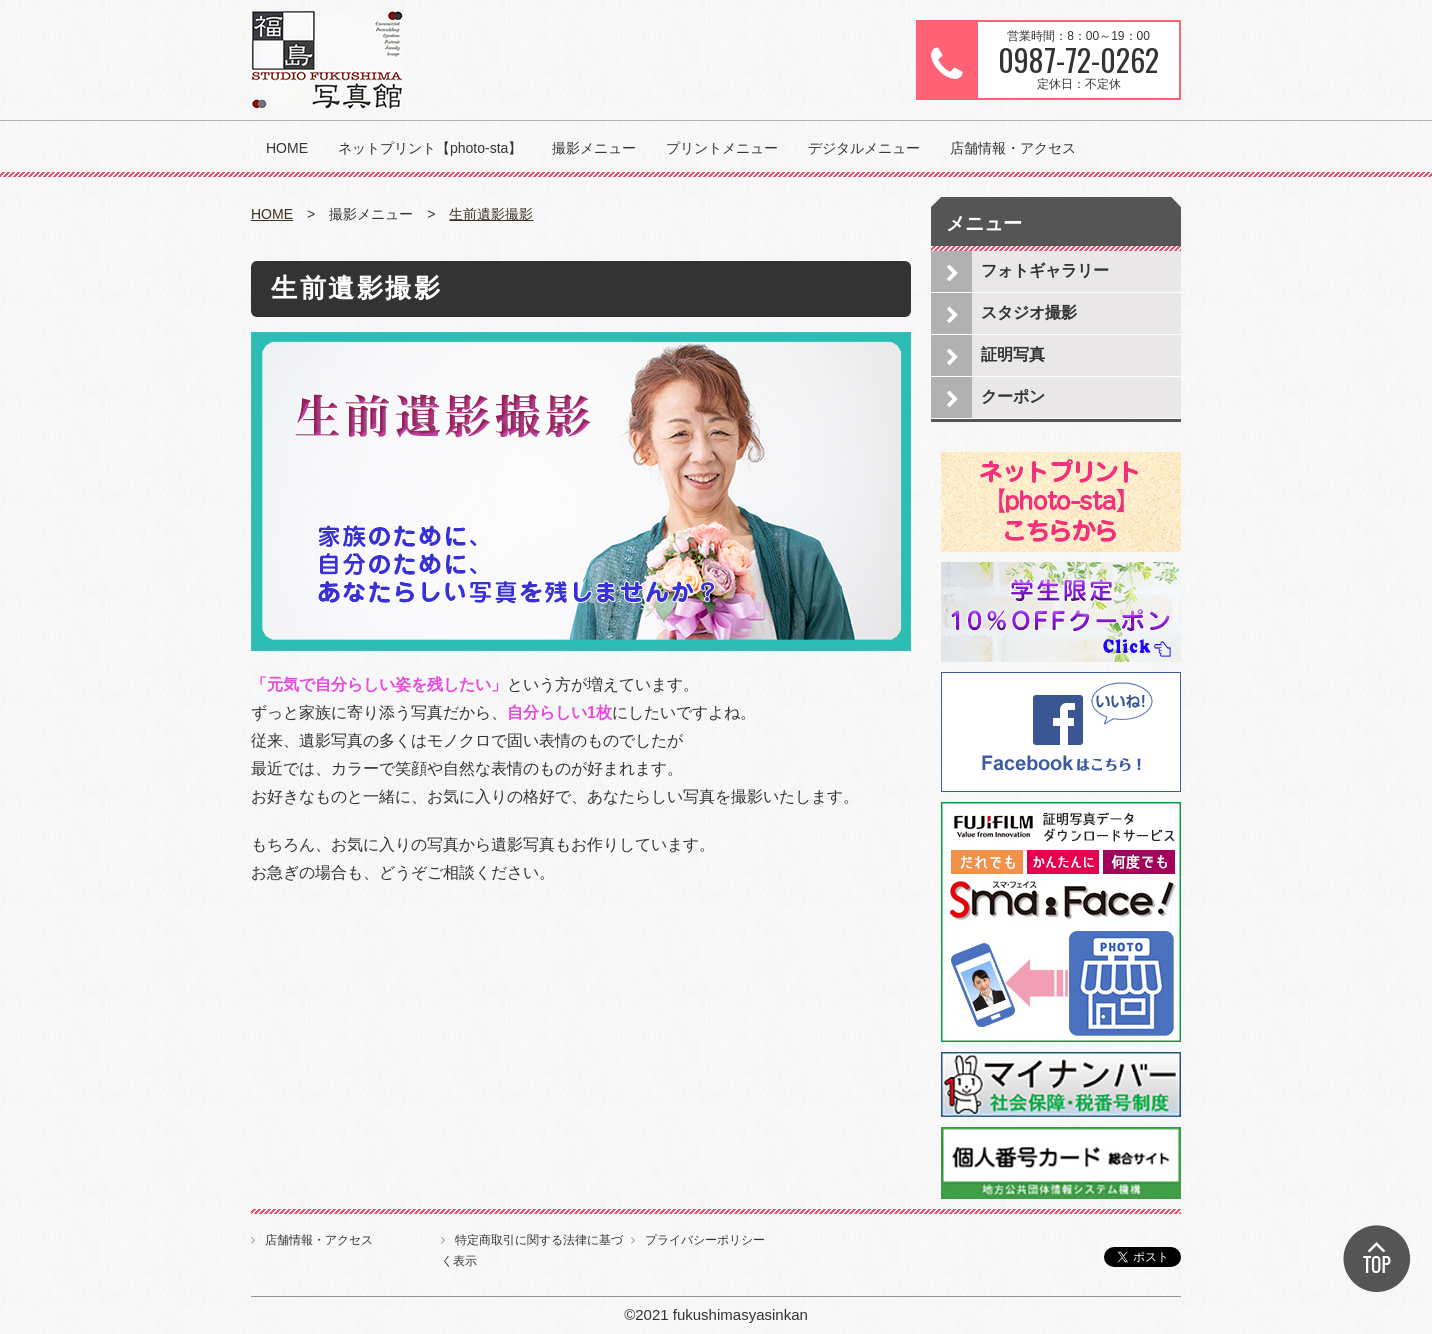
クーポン (1013, 396)
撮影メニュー (594, 148)
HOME (287, 148)
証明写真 (1013, 354)
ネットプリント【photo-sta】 (430, 148)
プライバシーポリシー (705, 1240)
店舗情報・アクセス (1013, 148)
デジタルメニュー (864, 148)
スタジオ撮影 (1029, 312)
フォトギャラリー (1045, 270)
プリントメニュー (722, 148)
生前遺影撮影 (491, 214)
